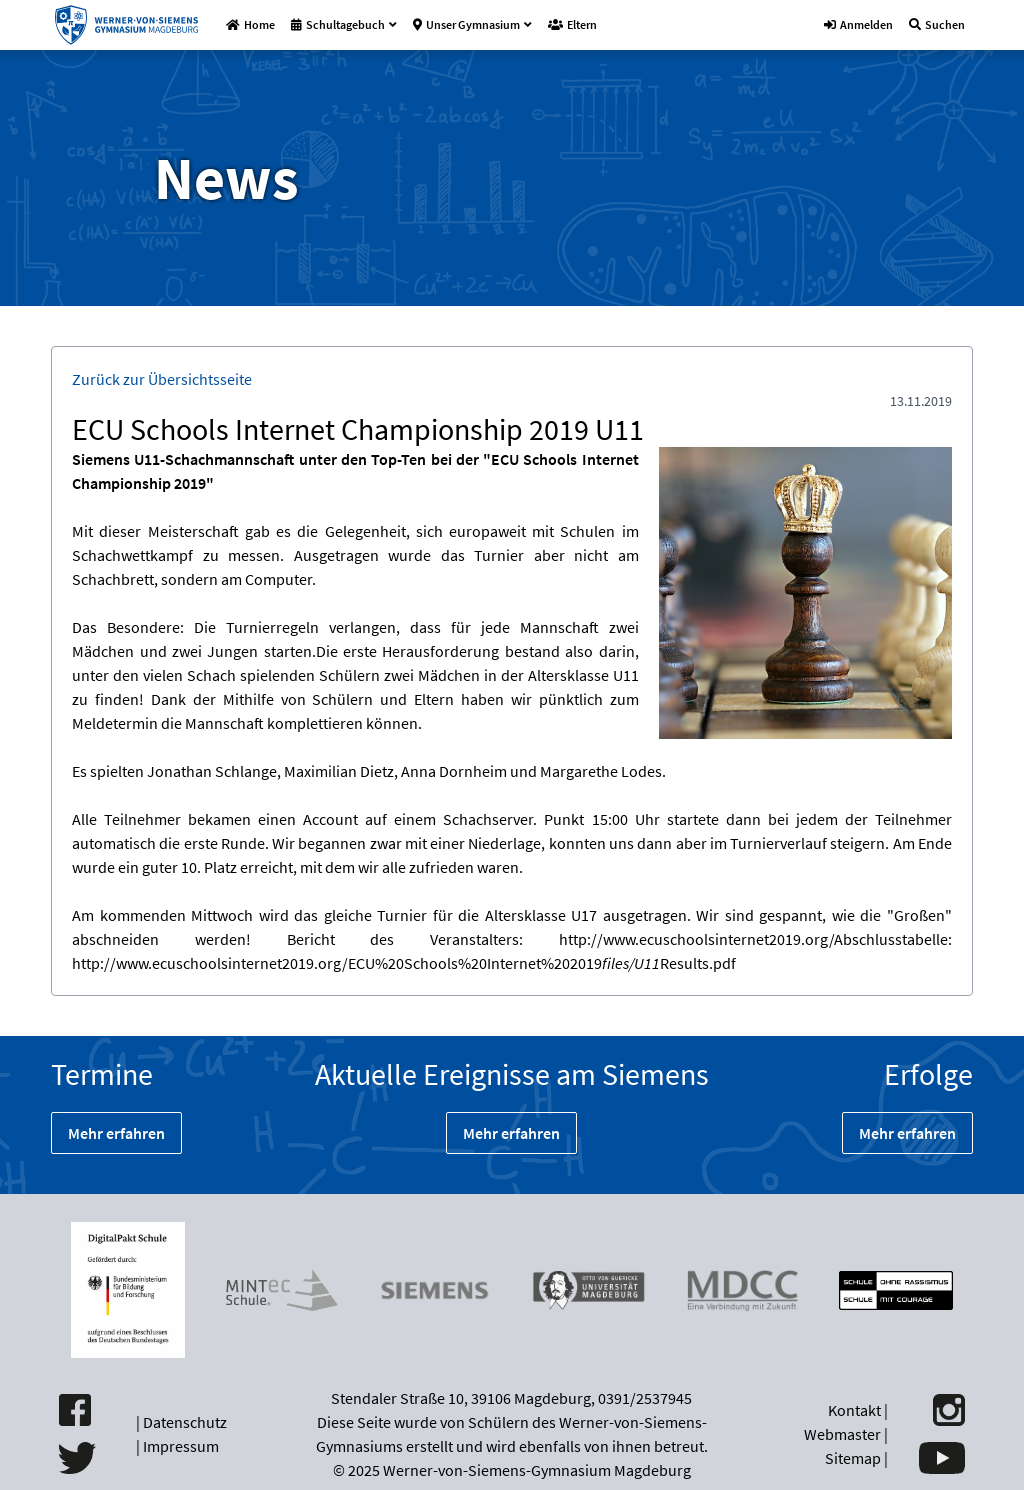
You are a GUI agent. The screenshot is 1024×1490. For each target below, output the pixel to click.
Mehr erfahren (116, 1133)
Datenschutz (185, 1422)
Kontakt (854, 1410)
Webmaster (842, 1434)
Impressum (181, 1446)
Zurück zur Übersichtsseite (162, 379)
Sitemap (853, 1458)
